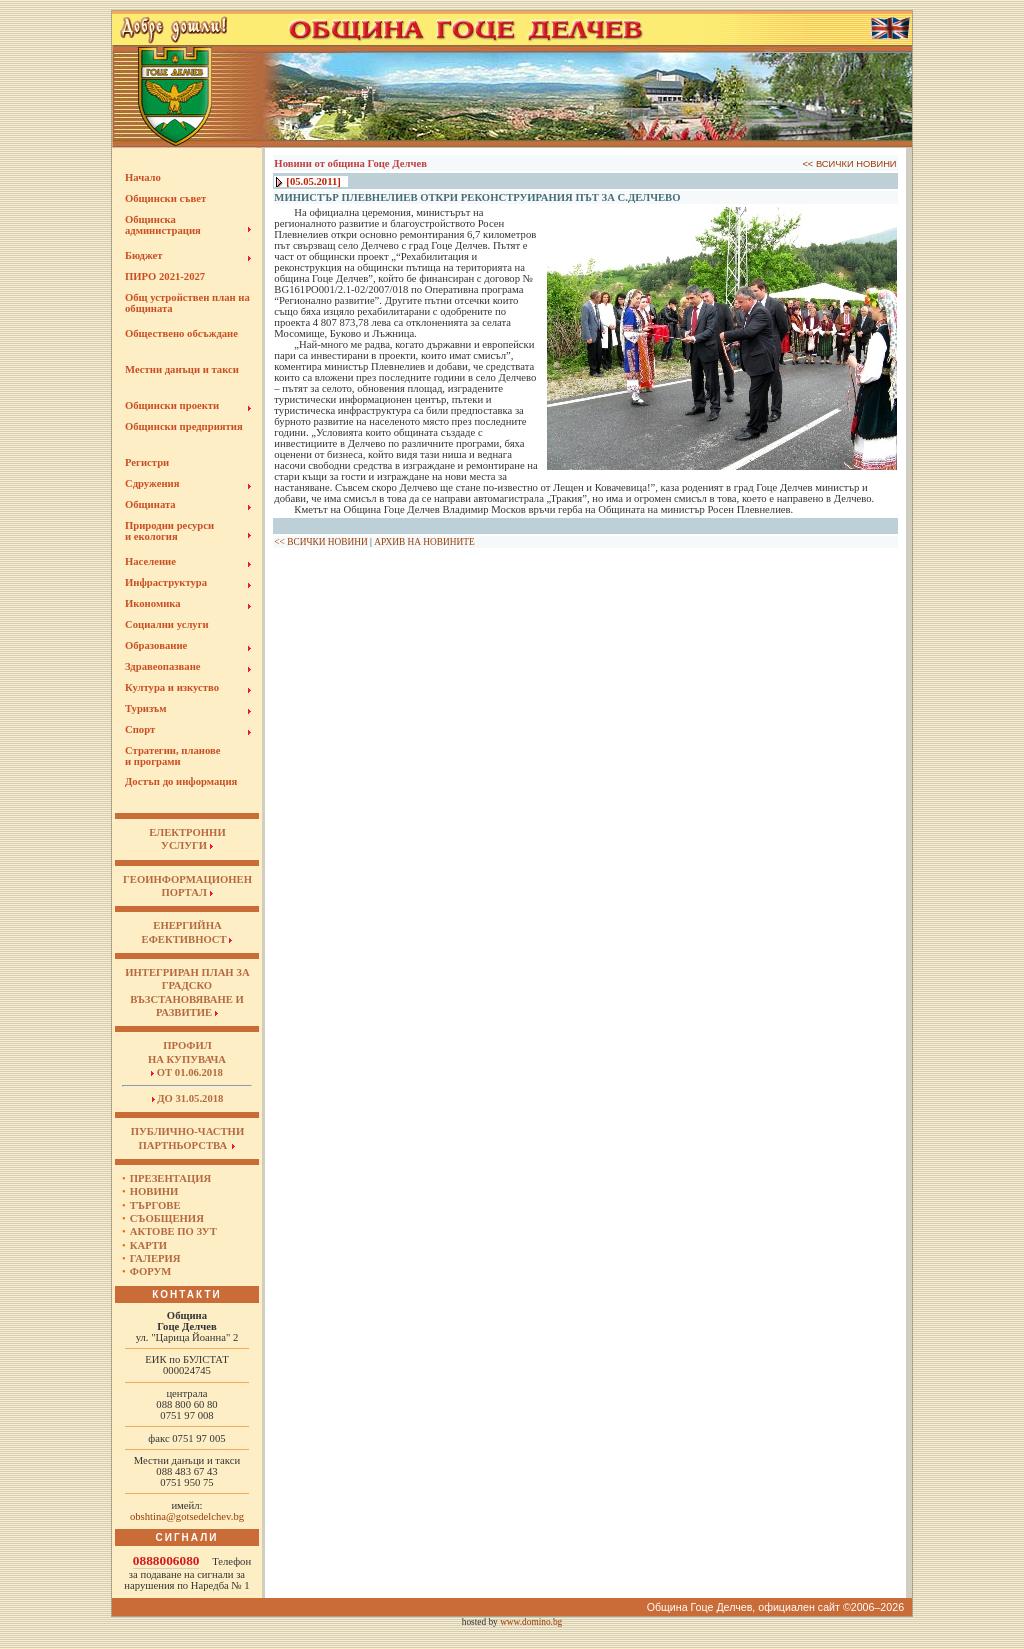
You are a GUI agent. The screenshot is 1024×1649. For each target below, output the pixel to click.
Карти (148, 1245)
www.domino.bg (531, 1622)
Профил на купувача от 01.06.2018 (187, 1059)
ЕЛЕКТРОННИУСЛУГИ (187, 839)
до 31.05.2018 (188, 1098)
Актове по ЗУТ (173, 1231)
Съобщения (167, 1218)
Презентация (171, 1178)
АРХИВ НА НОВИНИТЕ (424, 542)
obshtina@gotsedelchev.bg (187, 1516)
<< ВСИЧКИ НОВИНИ (849, 164)
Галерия (155, 1258)
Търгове (155, 1205)
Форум (151, 1271)
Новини (154, 1191)
